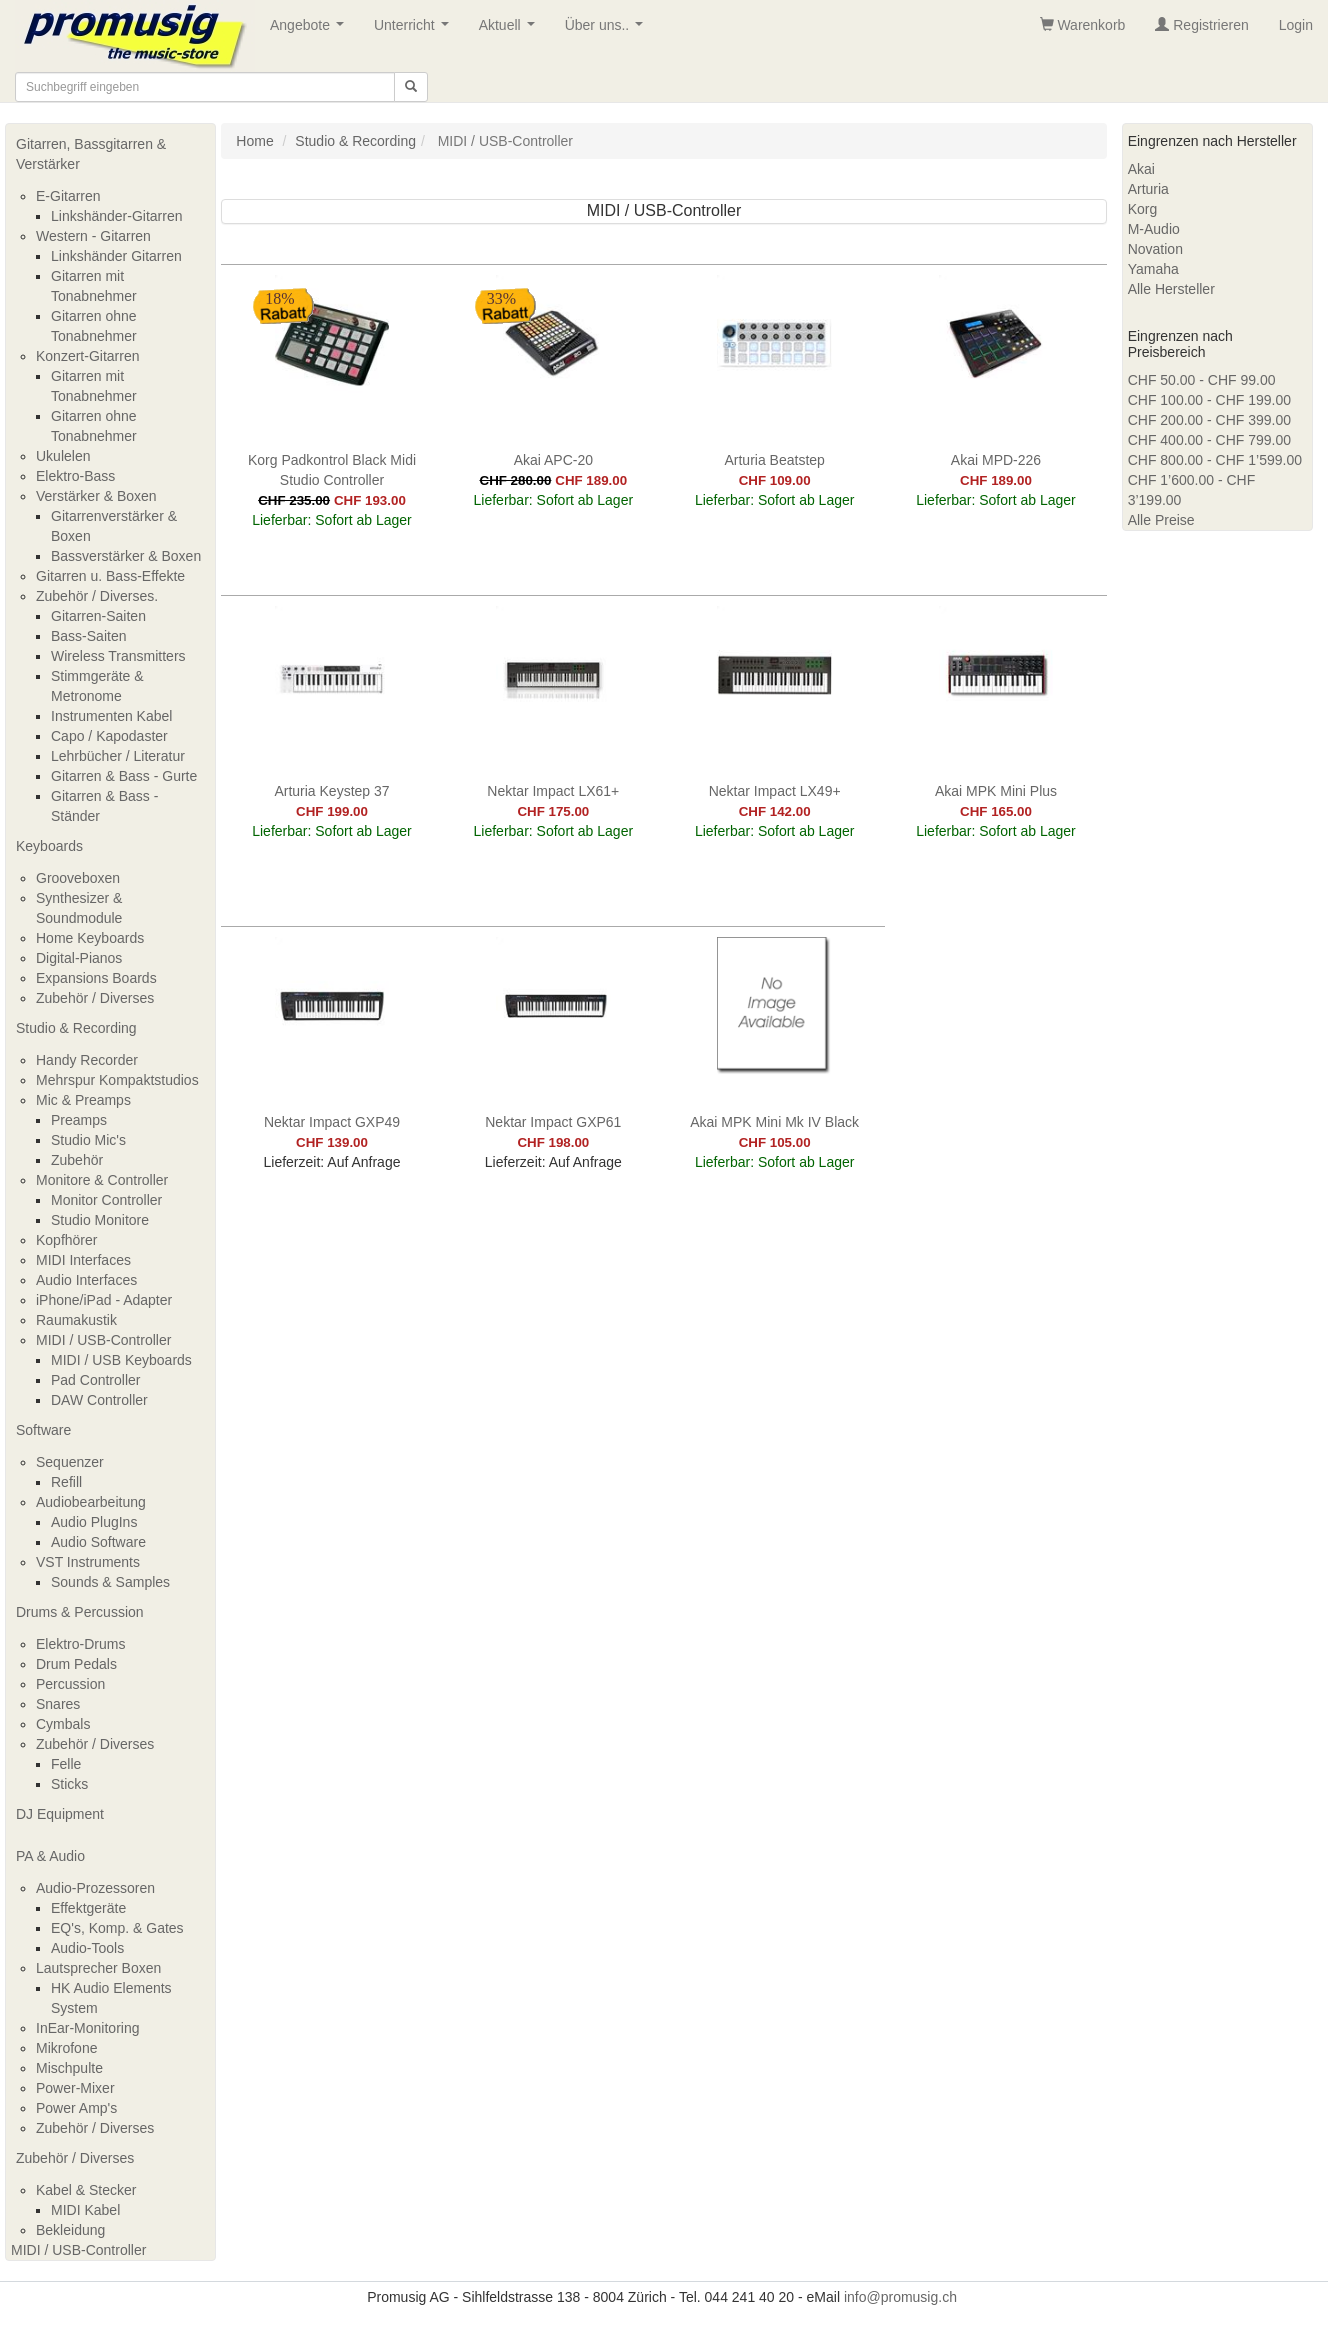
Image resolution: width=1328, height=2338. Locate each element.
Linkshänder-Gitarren (117, 216)
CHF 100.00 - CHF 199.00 (1209, 400)
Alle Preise (1161, 520)
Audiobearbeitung (91, 1502)
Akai (1141, 169)
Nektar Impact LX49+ (775, 791)
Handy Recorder (87, 1060)
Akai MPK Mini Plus (996, 791)
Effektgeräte (88, 1908)
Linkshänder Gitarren (116, 256)
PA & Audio (50, 1856)
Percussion (70, 1684)
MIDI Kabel (85, 2210)
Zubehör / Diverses (95, 998)
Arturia (1148, 189)
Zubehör (77, 1160)
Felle (66, 1764)
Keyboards (49, 846)
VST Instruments (88, 1562)
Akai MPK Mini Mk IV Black (774, 1122)
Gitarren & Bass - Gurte (124, 776)
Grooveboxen (78, 878)
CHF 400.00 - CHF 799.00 (1209, 440)
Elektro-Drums (80, 1644)
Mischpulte (69, 2068)
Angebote (311, 30)
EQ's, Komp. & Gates (117, 1928)
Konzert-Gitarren (87, 356)
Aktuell (511, 30)
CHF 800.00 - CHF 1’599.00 (1215, 460)
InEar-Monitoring (88, 2028)
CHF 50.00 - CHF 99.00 (1202, 380)
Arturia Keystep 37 (331, 791)
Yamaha (1153, 269)
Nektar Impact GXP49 (332, 1122)
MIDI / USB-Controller (103, 1340)
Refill (66, 1482)
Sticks (69, 1784)
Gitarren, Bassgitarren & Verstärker (91, 154)
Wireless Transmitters (118, 656)
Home (254, 141)
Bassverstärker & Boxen (126, 556)
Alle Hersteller (1171, 289)
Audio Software (98, 1542)
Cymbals (63, 1724)
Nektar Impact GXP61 (553, 1122)
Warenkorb (1083, 25)
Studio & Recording (76, 1028)
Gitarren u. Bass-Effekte (110, 576)
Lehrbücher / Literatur (118, 756)
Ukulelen (63, 456)
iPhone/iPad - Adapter (104, 1300)
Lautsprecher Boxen (98, 1968)
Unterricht (415, 30)
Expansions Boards (96, 978)
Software (43, 1430)
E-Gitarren (68, 196)
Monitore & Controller (102, 1180)
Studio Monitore (100, 1220)
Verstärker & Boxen (96, 496)
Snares (58, 1704)
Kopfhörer (66, 1240)
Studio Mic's (88, 1140)
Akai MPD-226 (996, 460)
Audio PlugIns (94, 1522)
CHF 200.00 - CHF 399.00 (1209, 420)
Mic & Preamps (83, 1100)
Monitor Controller (106, 1200)
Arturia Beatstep (774, 460)
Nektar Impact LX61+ (553, 791)
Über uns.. (608, 30)
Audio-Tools (87, 1948)
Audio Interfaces (86, 1280)
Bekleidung (70, 2230)
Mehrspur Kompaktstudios (117, 1080)
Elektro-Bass (75, 476)
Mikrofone (66, 2048)
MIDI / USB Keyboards (121, 1360)
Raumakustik (76, 1320)
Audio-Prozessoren (95, 1888)
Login (1296, 25)
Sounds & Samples (110, 1582)
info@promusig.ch (900, 2297)
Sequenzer (70, 1462)
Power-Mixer (75, 2088)
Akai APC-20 (553, 460)
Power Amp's (76, 2108)
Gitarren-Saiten (98, 616)
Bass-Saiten (88, 636)
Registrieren (1201, 25)
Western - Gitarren (93, 236)
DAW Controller (99, 1400)
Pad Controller (96, 1380)
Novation (1155, 249)
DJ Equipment (60, 1814)
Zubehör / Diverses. (97, 596)
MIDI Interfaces (83, 1260)
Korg (1143, 209)
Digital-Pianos (79, 958)
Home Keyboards (90, 938)
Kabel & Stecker (86, 2190)
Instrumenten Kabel (111, 716)
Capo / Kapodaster (109, 736)
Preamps (79, 1120)
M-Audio (1154, 229)
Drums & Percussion (80, 1612)
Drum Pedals (76, 1664)
